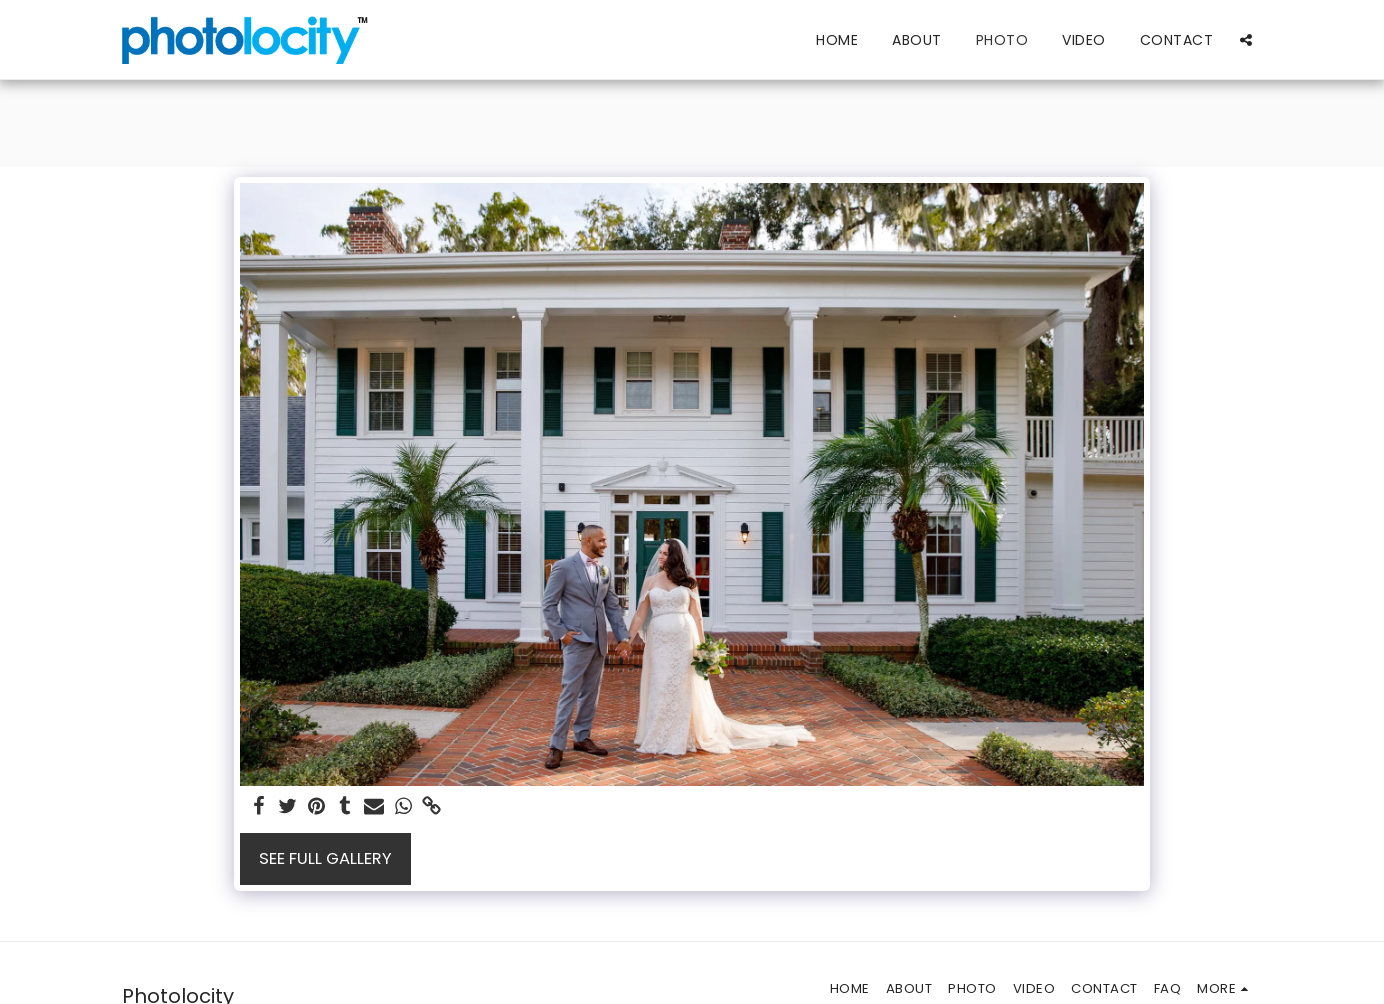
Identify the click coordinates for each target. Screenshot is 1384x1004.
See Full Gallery (325, 858)
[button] (1246, 39)
